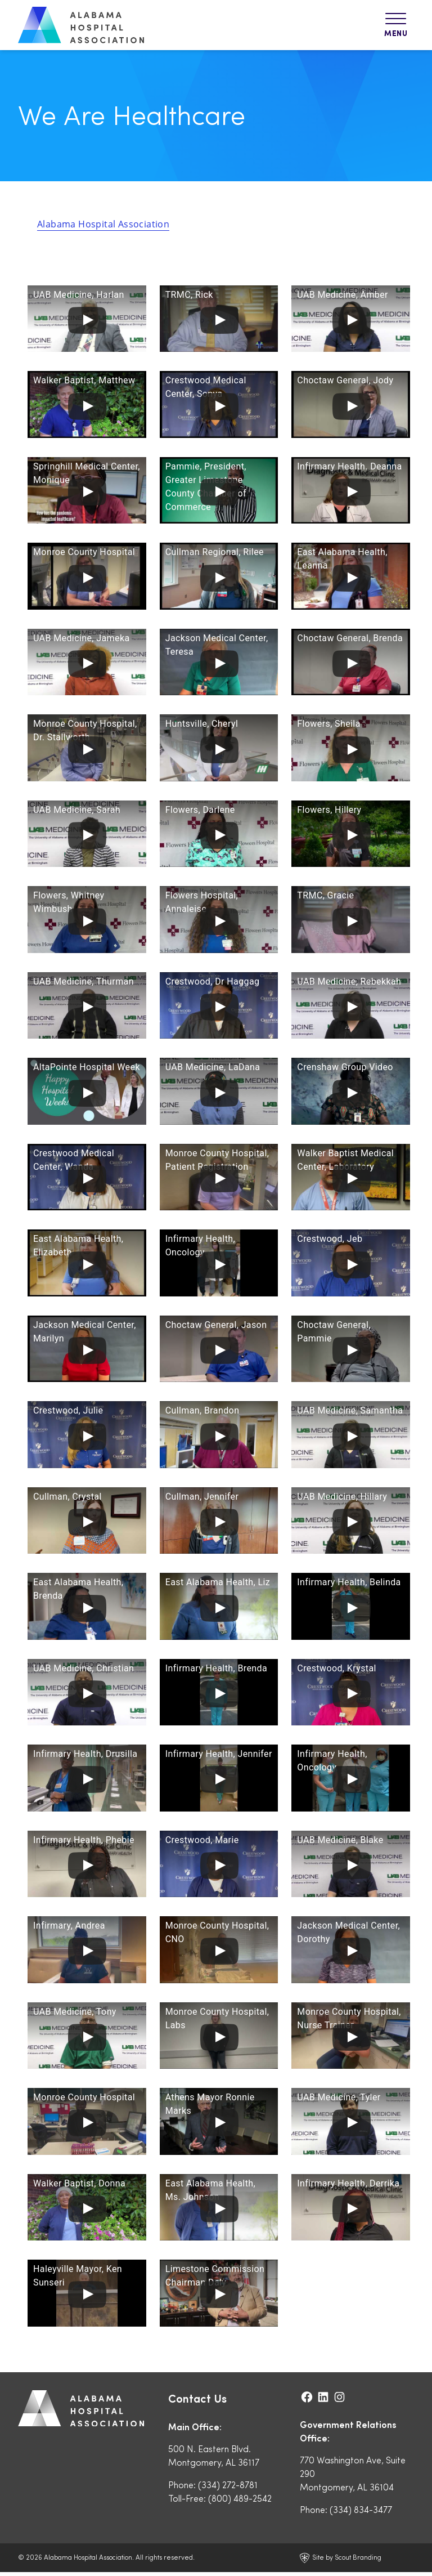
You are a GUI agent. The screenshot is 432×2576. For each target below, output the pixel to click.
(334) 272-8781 (228, 2488)
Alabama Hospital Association (103, 228)
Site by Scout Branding (340, 2562)
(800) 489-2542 (240, 2502)
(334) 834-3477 (361, 2513)
